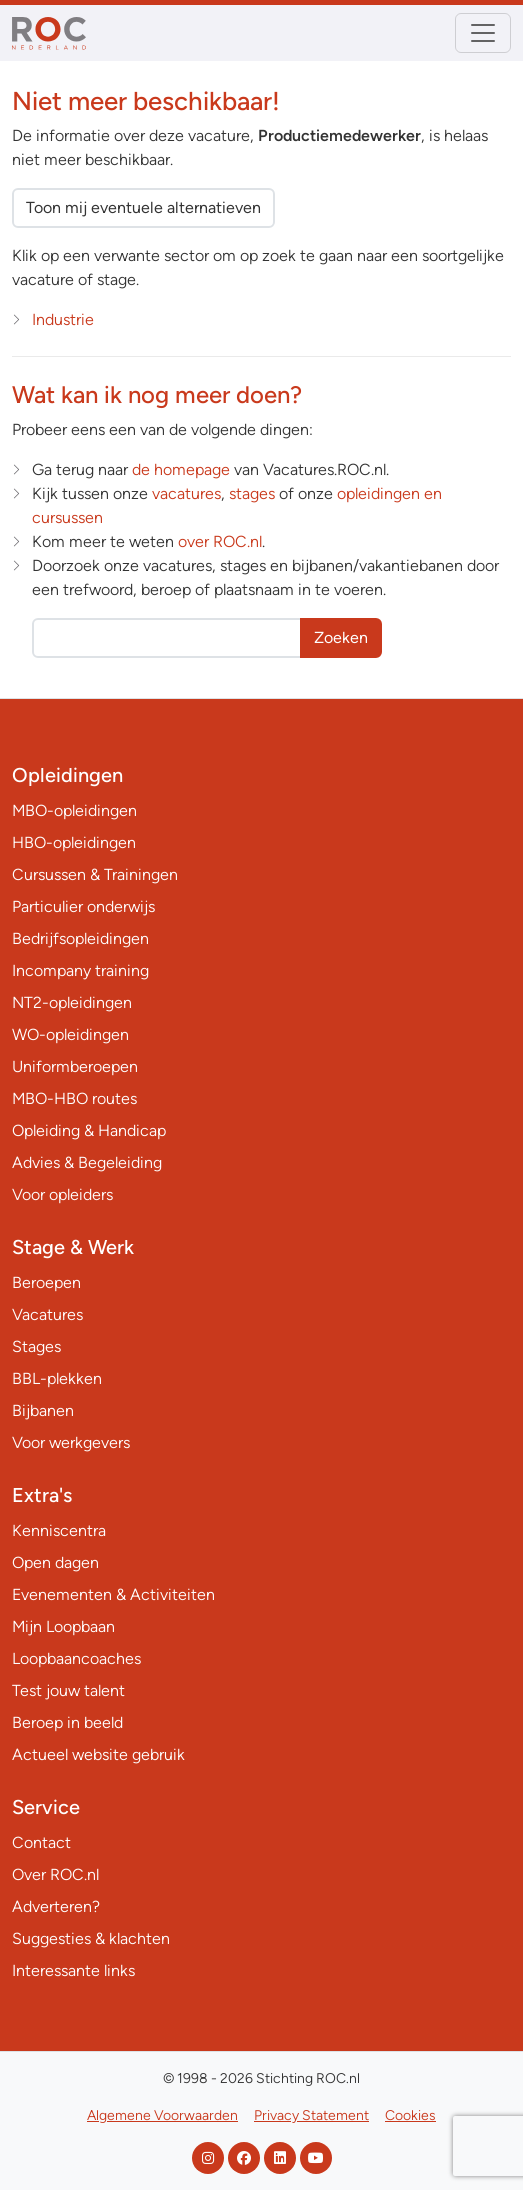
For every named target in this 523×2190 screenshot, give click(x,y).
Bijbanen (43, 1410)
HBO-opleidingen (74, 842)
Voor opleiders (62, 1194)
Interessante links (73, 1970)
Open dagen (55, 1562)
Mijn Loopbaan (63, 1626)
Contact (41, 1842)
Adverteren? (56, 1906)
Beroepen (46, 1282)
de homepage (181, 469)
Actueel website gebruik (98, 1754)
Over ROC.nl (55, 1874)
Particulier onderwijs (83, 906)
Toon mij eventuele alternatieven (143, 207)
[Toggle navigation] (483, 33)
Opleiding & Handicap (89, 1130)
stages (252, 493)
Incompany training (80, 970)
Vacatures (47, 1314)
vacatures (186, 493)
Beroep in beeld (67, 1722)
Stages (36, 1346)
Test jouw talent (68, 1690)
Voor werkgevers (71, 1442)
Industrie (63, 319)
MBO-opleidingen (74, 810)
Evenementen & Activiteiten (113, 1594)
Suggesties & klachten (91, 1938)
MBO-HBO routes (74, 1098)
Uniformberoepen (75, 1066)
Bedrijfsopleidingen (80, 938)
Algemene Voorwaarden (162, 2115)
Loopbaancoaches (76, 1658)
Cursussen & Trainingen (95, 874)
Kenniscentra (59, 1530)
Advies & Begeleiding (87, 1162)
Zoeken (341, 637)
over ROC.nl (220, 541)
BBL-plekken (57, 1378)
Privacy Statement (311, 2115)
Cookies (410, 2115)
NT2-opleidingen (72, 1002)
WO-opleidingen (70, 1034)
